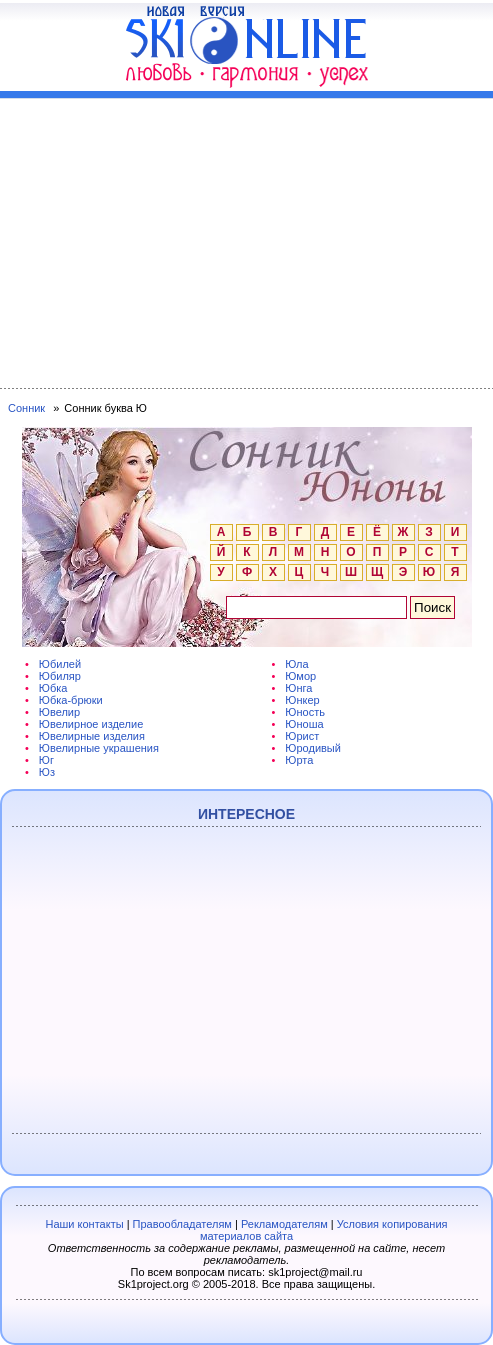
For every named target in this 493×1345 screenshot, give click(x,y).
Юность (305, 712)
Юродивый (313, 748)
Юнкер (302, 700)
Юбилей (60, 664)
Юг (46, 760)
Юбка (53, 688)
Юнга (298, 688)
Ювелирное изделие (91, 724)
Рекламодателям (284, 1224)
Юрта (299, 760)
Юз (47, 772)
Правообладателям (182, 1224)
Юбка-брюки (71, 700)
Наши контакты (84, 1224)
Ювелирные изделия (92, 736)
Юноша (304, 724)
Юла (296, 664)
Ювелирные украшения (99, 748)
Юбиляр (60, 676)
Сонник (26, 408)
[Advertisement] (246, 239)
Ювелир (59, 712)
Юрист (302, 736)
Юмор (300, 676)
